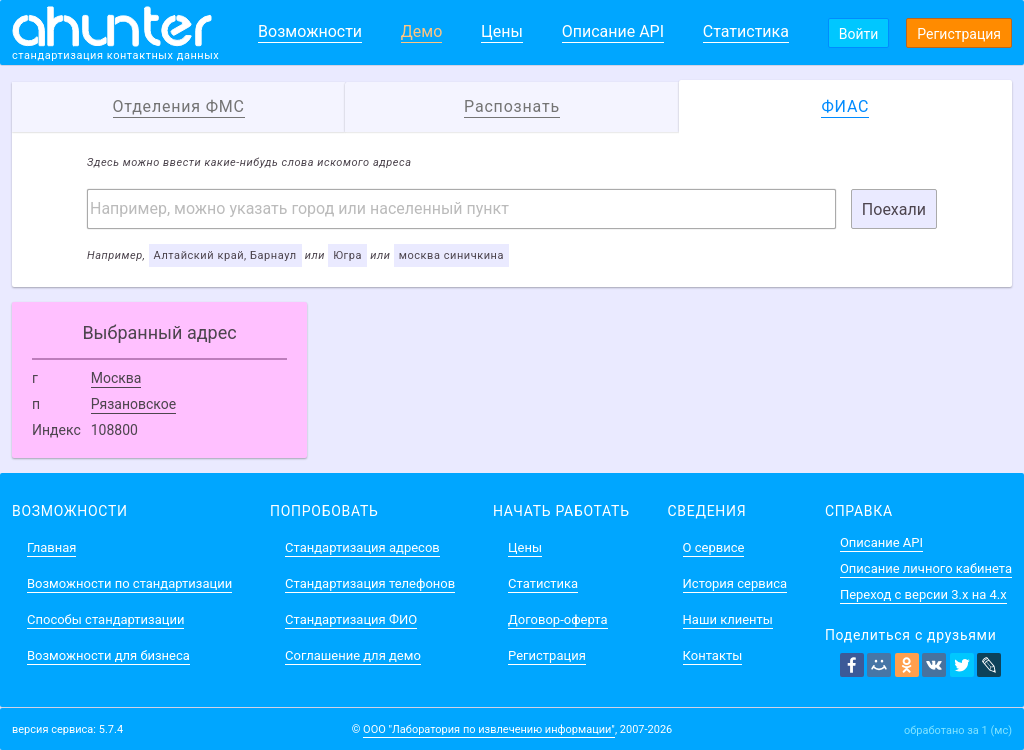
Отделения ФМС (179, 106)
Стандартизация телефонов (370, 583)
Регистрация (959, 34)
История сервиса (735, 583)
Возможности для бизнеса (108, 655)
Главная (51, 547)
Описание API (613, 31)
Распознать (512, 106)
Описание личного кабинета (926, 568)
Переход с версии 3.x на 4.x (923, 594)
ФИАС (845, 106)
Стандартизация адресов (362, 547)
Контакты (713, 655)
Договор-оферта (557, 619)
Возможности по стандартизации (129, 583)
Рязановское (133, 404)
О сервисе (714, 547)
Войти (859, 34)
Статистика (746, 31)
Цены (502, 31)
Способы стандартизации (105, 619)
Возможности (310, 31)
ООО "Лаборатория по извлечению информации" (489, 729)
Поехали (894, 209)
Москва (116, 378)
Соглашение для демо (353, 655)
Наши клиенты (728, 619)
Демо (422, 31)
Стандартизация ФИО (351, 619)
